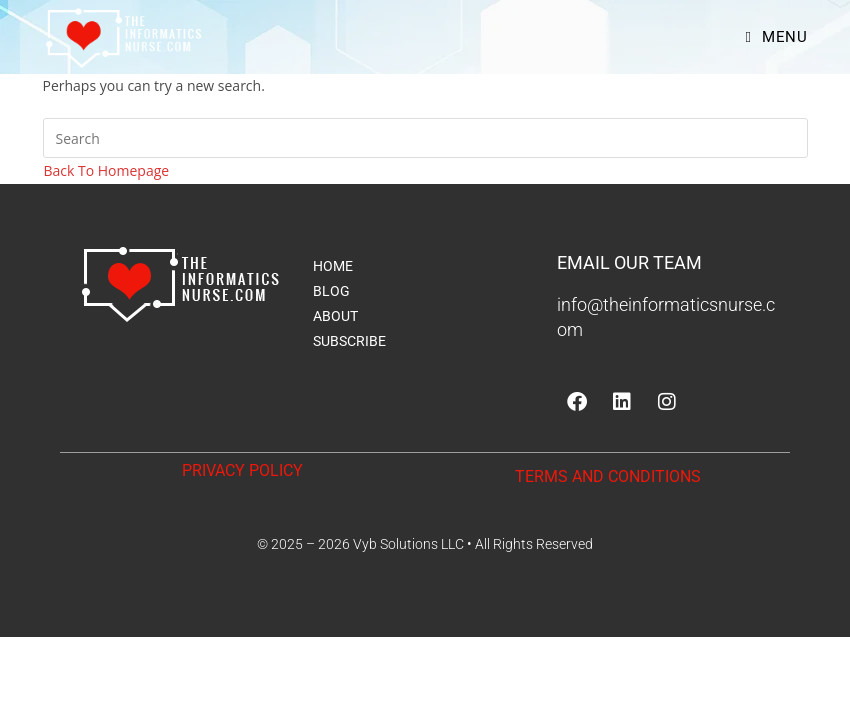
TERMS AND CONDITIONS (608, 476)
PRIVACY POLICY (242, 470)
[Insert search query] (425, 138)
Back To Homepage (107, 170)
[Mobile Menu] (776, 37)
